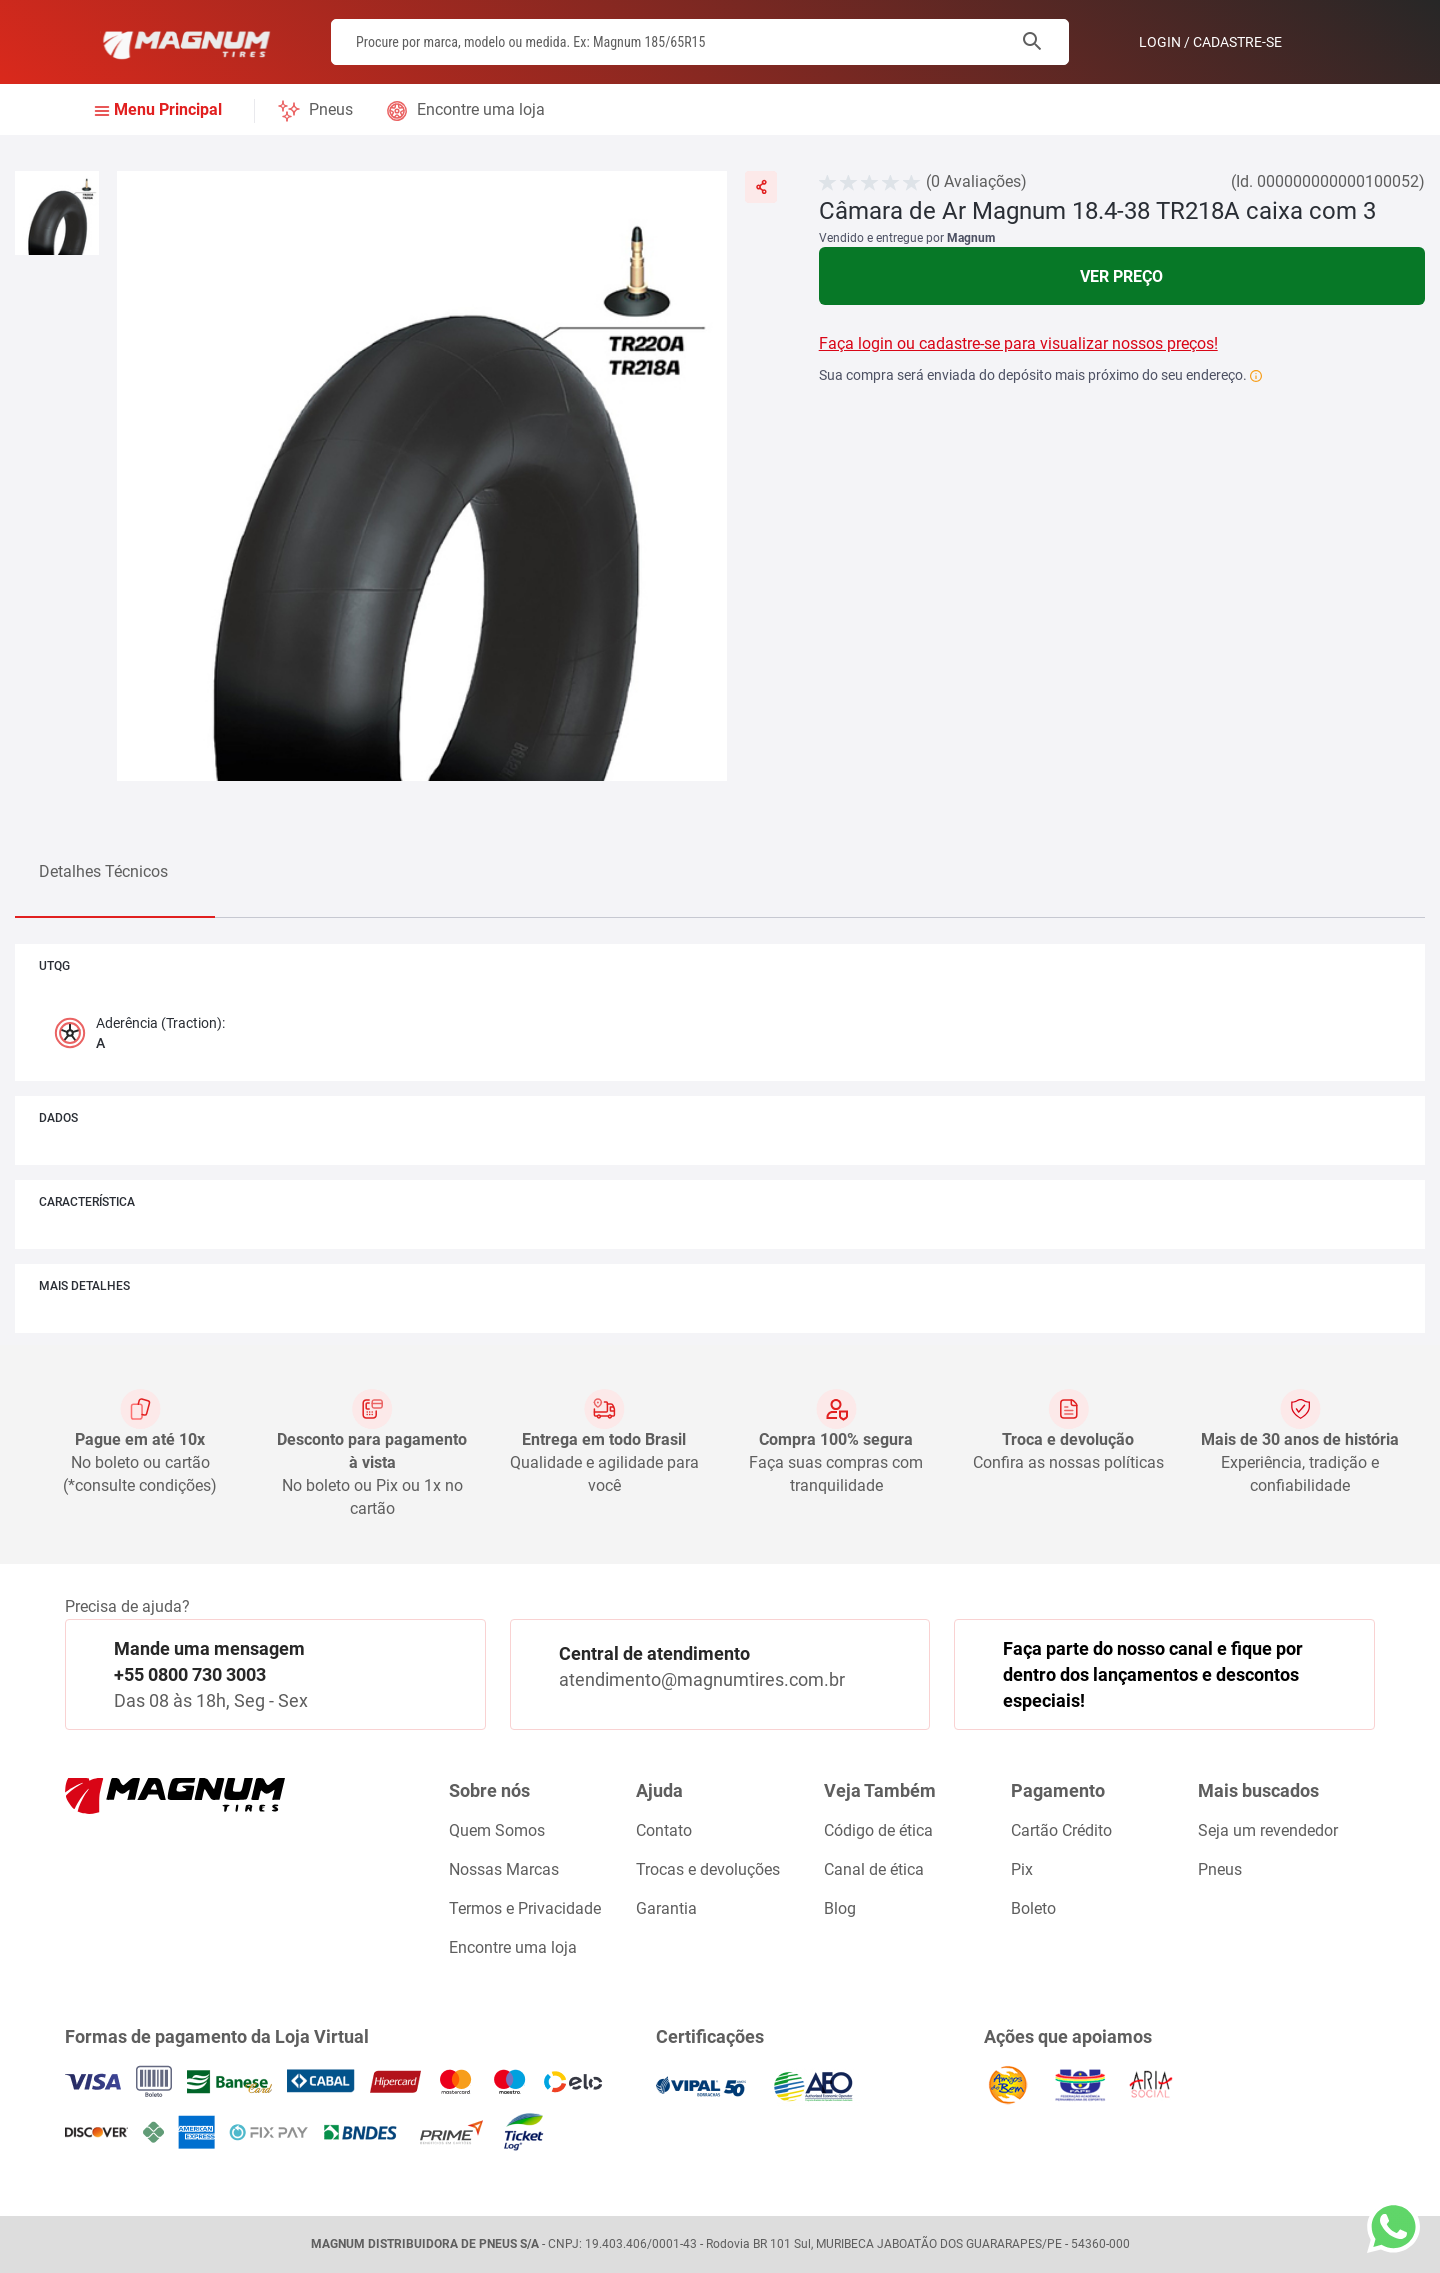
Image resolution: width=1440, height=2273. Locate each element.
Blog (840, 1908)
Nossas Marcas (504, 1869)
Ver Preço (1121, 276)
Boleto (1033, 1908)
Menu (168, 110)
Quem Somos (497, 1830)
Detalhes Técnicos (103, 871)
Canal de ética (874, 1869)
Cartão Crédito (1061, 1830)
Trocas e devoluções (708, 1869)
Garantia (666, 1908)
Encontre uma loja (481, 109)
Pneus (331, 109)
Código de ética (878, 1830)
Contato (664, 1830)
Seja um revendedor (1268, 1830)
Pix (1022, 1869)
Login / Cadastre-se (1210, 42)
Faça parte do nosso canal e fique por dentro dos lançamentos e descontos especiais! (1153, 1674)
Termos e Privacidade (525, 1908)
